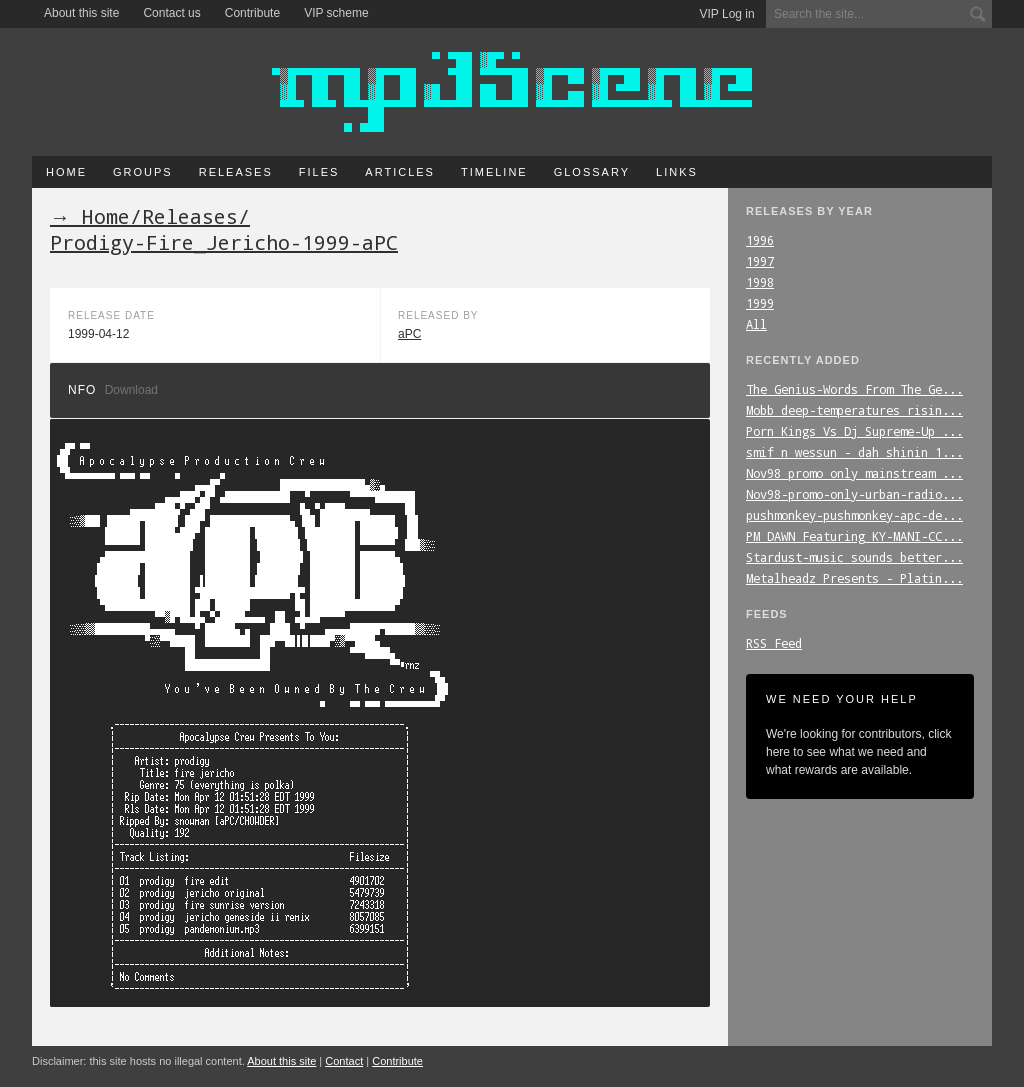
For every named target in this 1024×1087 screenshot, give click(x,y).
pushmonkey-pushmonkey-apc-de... (854, 515)
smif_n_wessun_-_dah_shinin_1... (854, 452)
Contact (344, 1061)
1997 (760, 261)
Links (677, 172)
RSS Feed (774, 643)
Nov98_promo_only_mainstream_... (854, 473)
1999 (760, 303)
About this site (81, 13)
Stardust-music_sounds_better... (854, 557)
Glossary (592, 172)
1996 (760, 240)
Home (66, 172)
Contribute (252, 13)
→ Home (90, 216)
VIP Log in (727, 14)
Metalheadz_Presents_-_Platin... (854, 578)
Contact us (171, 13)
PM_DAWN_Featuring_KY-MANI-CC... (854, 536)
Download (131, 390)
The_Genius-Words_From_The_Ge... (854, 389)
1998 (760, 282)
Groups (143, 172)
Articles (400, 172)
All (756, 324)
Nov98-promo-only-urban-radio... (854, 494)
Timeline (494, 172)
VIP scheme (336, 13)
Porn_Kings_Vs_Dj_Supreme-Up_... (854, 431)
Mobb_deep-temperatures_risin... (854, 410)
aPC (409, 334)
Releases (236, 172)
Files (319, 172)
